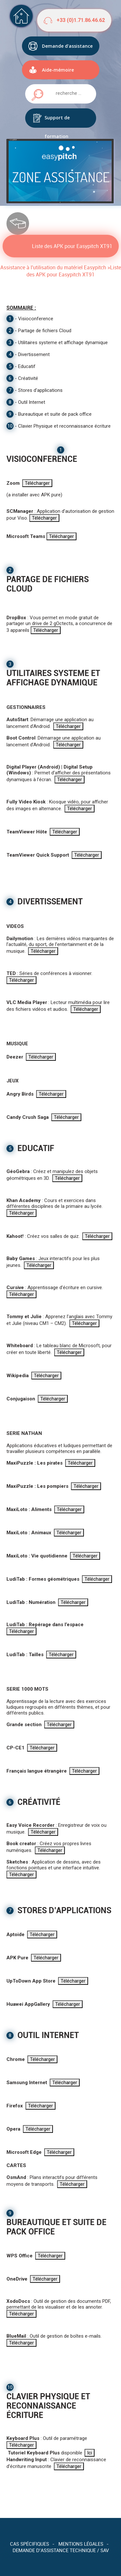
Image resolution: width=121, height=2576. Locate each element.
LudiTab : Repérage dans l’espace (45, 1624)
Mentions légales (80, 2544)
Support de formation (57, 121)
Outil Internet (31, 402)
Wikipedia (17, 1375)
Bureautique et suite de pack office (55, 414)
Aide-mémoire (58, 70)
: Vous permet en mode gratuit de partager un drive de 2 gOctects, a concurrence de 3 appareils (59, 624)
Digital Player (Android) (33, 767)
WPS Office (19, 2256)
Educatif (26, 366)
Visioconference (35, 319)
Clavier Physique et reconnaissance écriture (64, 426)
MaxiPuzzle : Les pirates (34, 1463)
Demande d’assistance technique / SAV (61, 2550)
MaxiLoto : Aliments (29, 1509)
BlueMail (16, 2336)
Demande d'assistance (67, 46)
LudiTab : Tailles (25, 1654)
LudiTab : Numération (30, 1602)
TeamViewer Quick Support (37, 855)
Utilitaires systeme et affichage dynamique (63, 342)
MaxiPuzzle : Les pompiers (37, 1486)
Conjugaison (20, 1399)
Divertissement (34, 354)
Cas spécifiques (29, 2544)
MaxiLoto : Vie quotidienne (36, 1556)
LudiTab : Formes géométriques (42, 1579)
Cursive (15, 1287)
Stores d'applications (40, 390)
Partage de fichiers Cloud (44, 330)
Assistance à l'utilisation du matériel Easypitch (53, 267)
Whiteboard (19, 1345)
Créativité (28, 378)
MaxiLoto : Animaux (28, 1533)
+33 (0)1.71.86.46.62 (80, 20)
